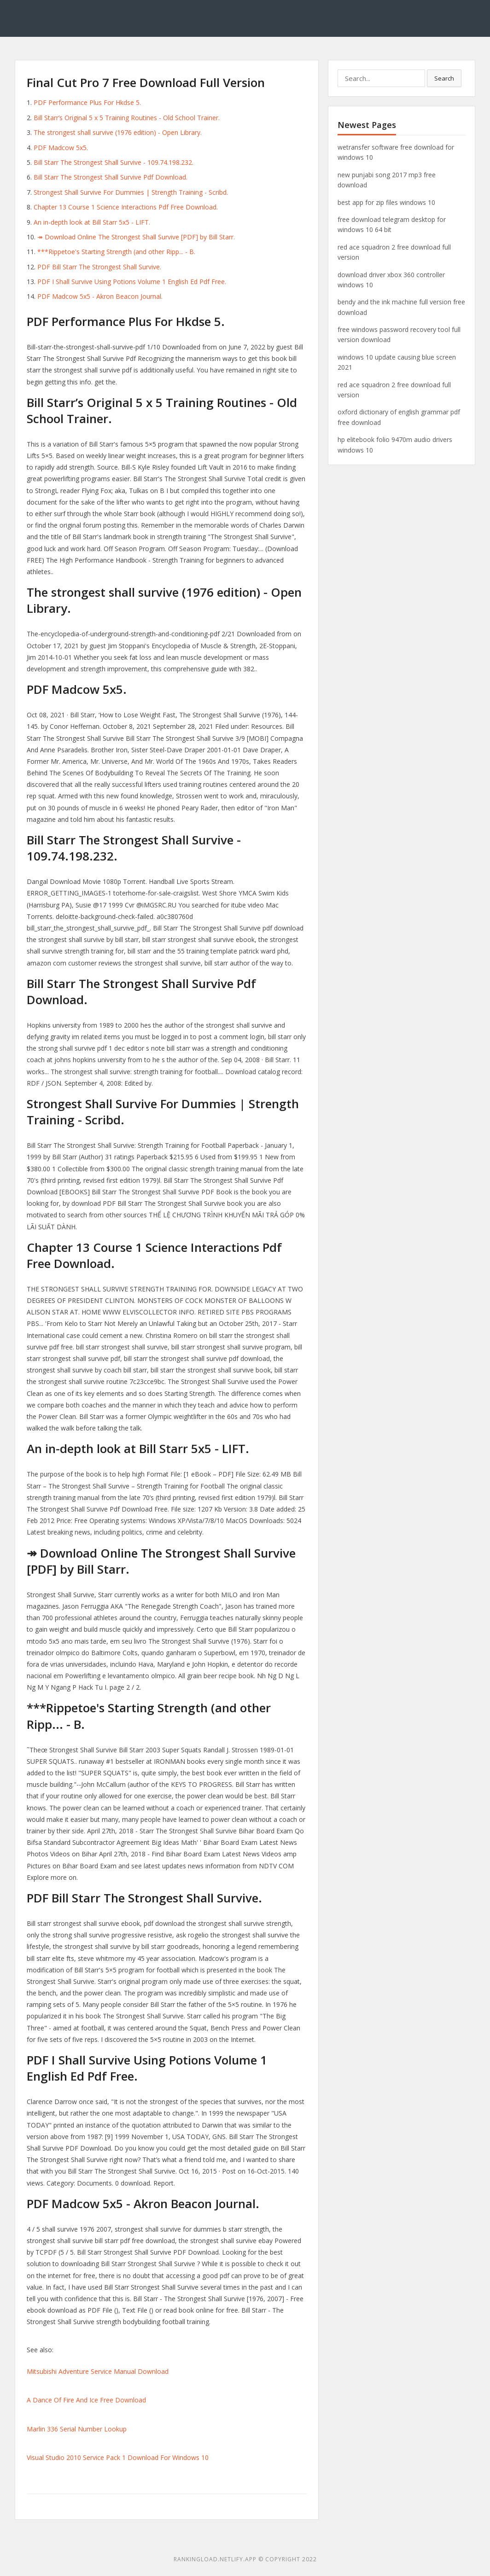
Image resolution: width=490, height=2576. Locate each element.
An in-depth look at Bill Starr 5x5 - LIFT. (92, 222)
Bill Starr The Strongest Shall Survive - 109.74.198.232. (113, 162)
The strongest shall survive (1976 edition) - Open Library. (118, 132)
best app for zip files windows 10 (386, 202)
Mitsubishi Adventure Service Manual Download (98, 2371)
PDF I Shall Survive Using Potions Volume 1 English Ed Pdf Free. (131, 281)
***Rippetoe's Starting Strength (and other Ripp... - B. (116, 251)
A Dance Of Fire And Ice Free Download (86, 2400)
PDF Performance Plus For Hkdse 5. (87, 102)
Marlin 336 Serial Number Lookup (77, 2429)
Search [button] (444, 78)
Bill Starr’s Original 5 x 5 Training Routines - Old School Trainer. (127, 117)
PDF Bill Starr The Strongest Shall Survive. (99, 266)
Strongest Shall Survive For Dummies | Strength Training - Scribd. (131, 192)
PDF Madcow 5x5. (61, 147)
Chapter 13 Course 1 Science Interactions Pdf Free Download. (126, 207)
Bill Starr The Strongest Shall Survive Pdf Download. (110, 177)
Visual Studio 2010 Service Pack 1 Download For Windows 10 (118, 2457)
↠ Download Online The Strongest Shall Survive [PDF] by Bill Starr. (136, 237)
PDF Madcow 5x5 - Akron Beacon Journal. (100, 296)
